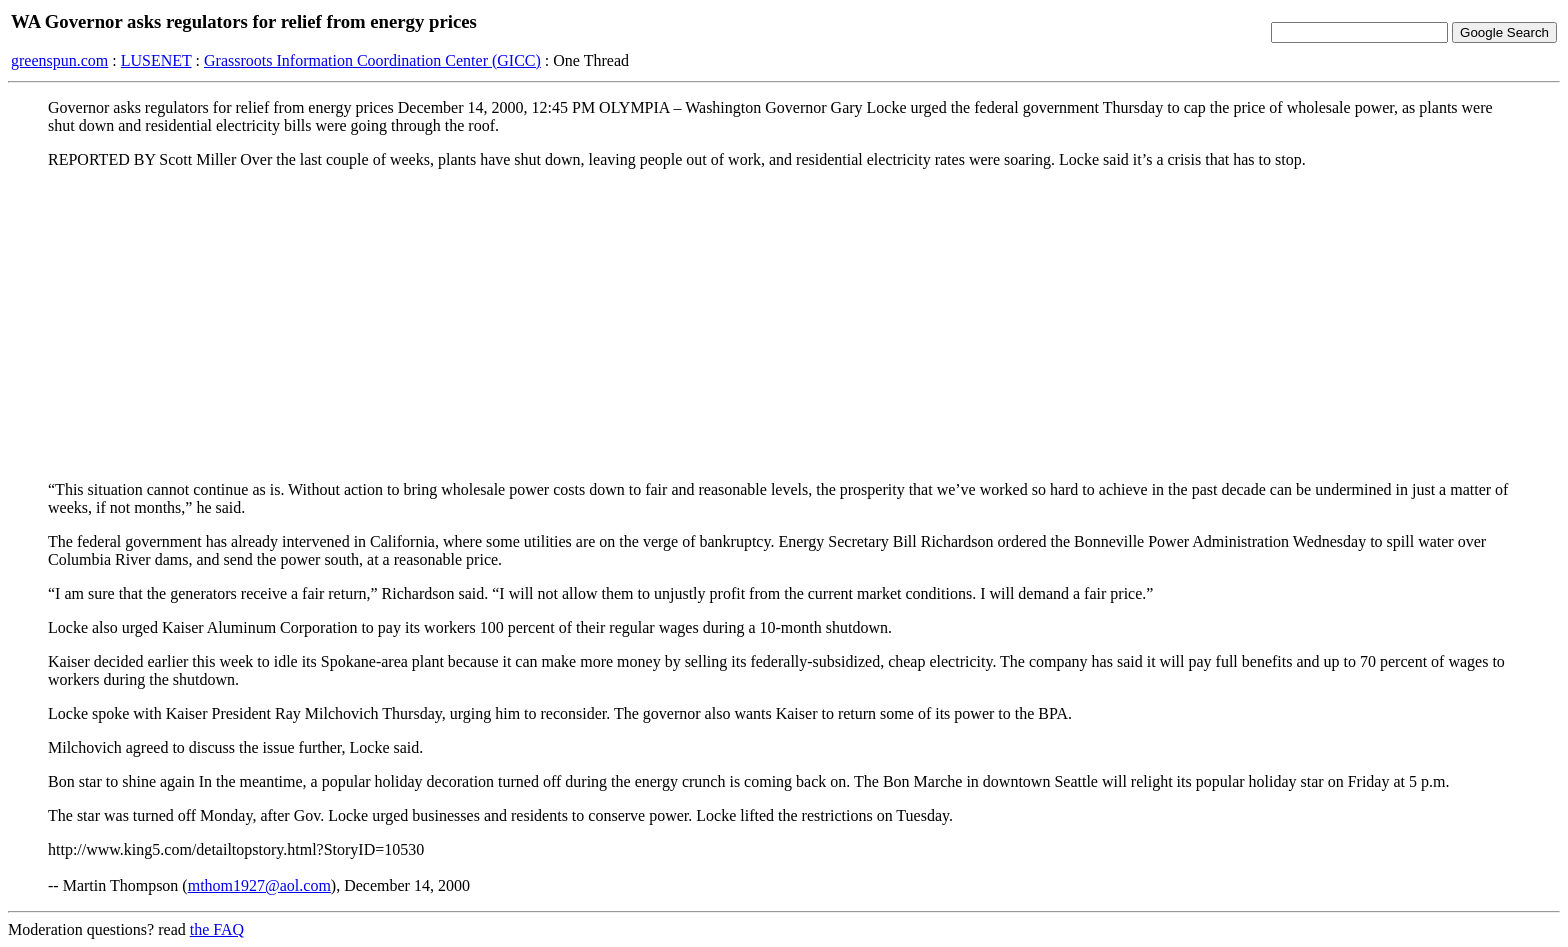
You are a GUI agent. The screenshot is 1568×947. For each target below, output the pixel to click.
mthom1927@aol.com (259, 885)
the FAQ (217, 929)
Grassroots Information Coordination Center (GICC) (372, 60)
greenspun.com (59, 60)
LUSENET (156, 60)
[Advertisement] (784, 325)
